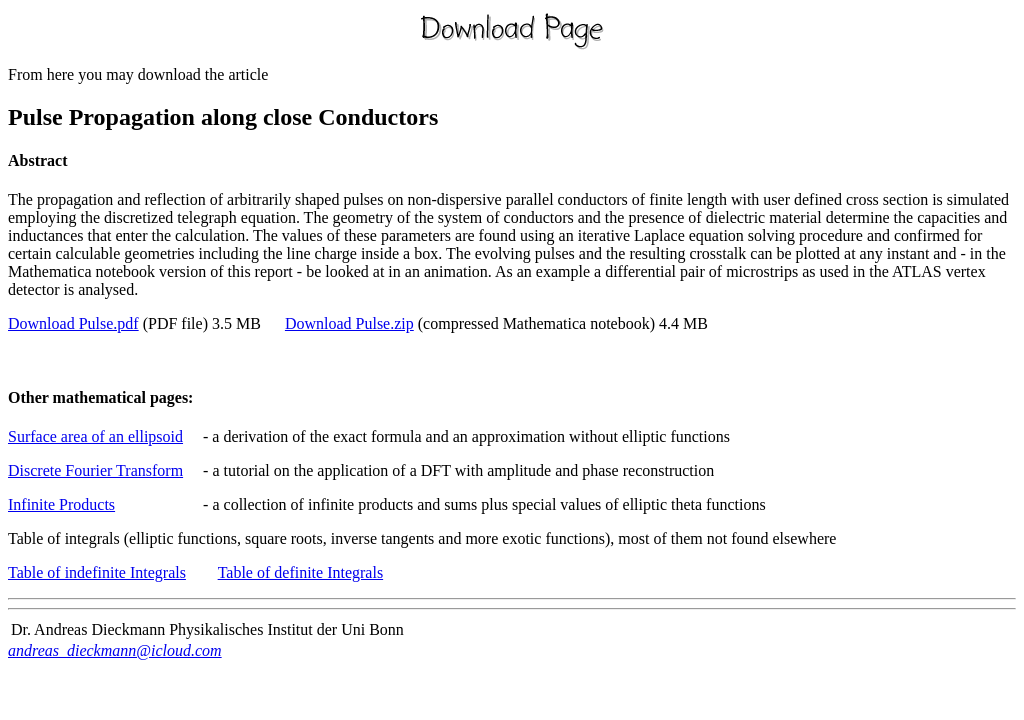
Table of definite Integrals (300, 572)
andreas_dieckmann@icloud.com (115, 650)
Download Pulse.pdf (73, 323)
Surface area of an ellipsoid (95, 436)
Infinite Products (61, 504)
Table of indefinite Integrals (97, 572)
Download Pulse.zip (349, 323)
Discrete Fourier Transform (95, 470)
